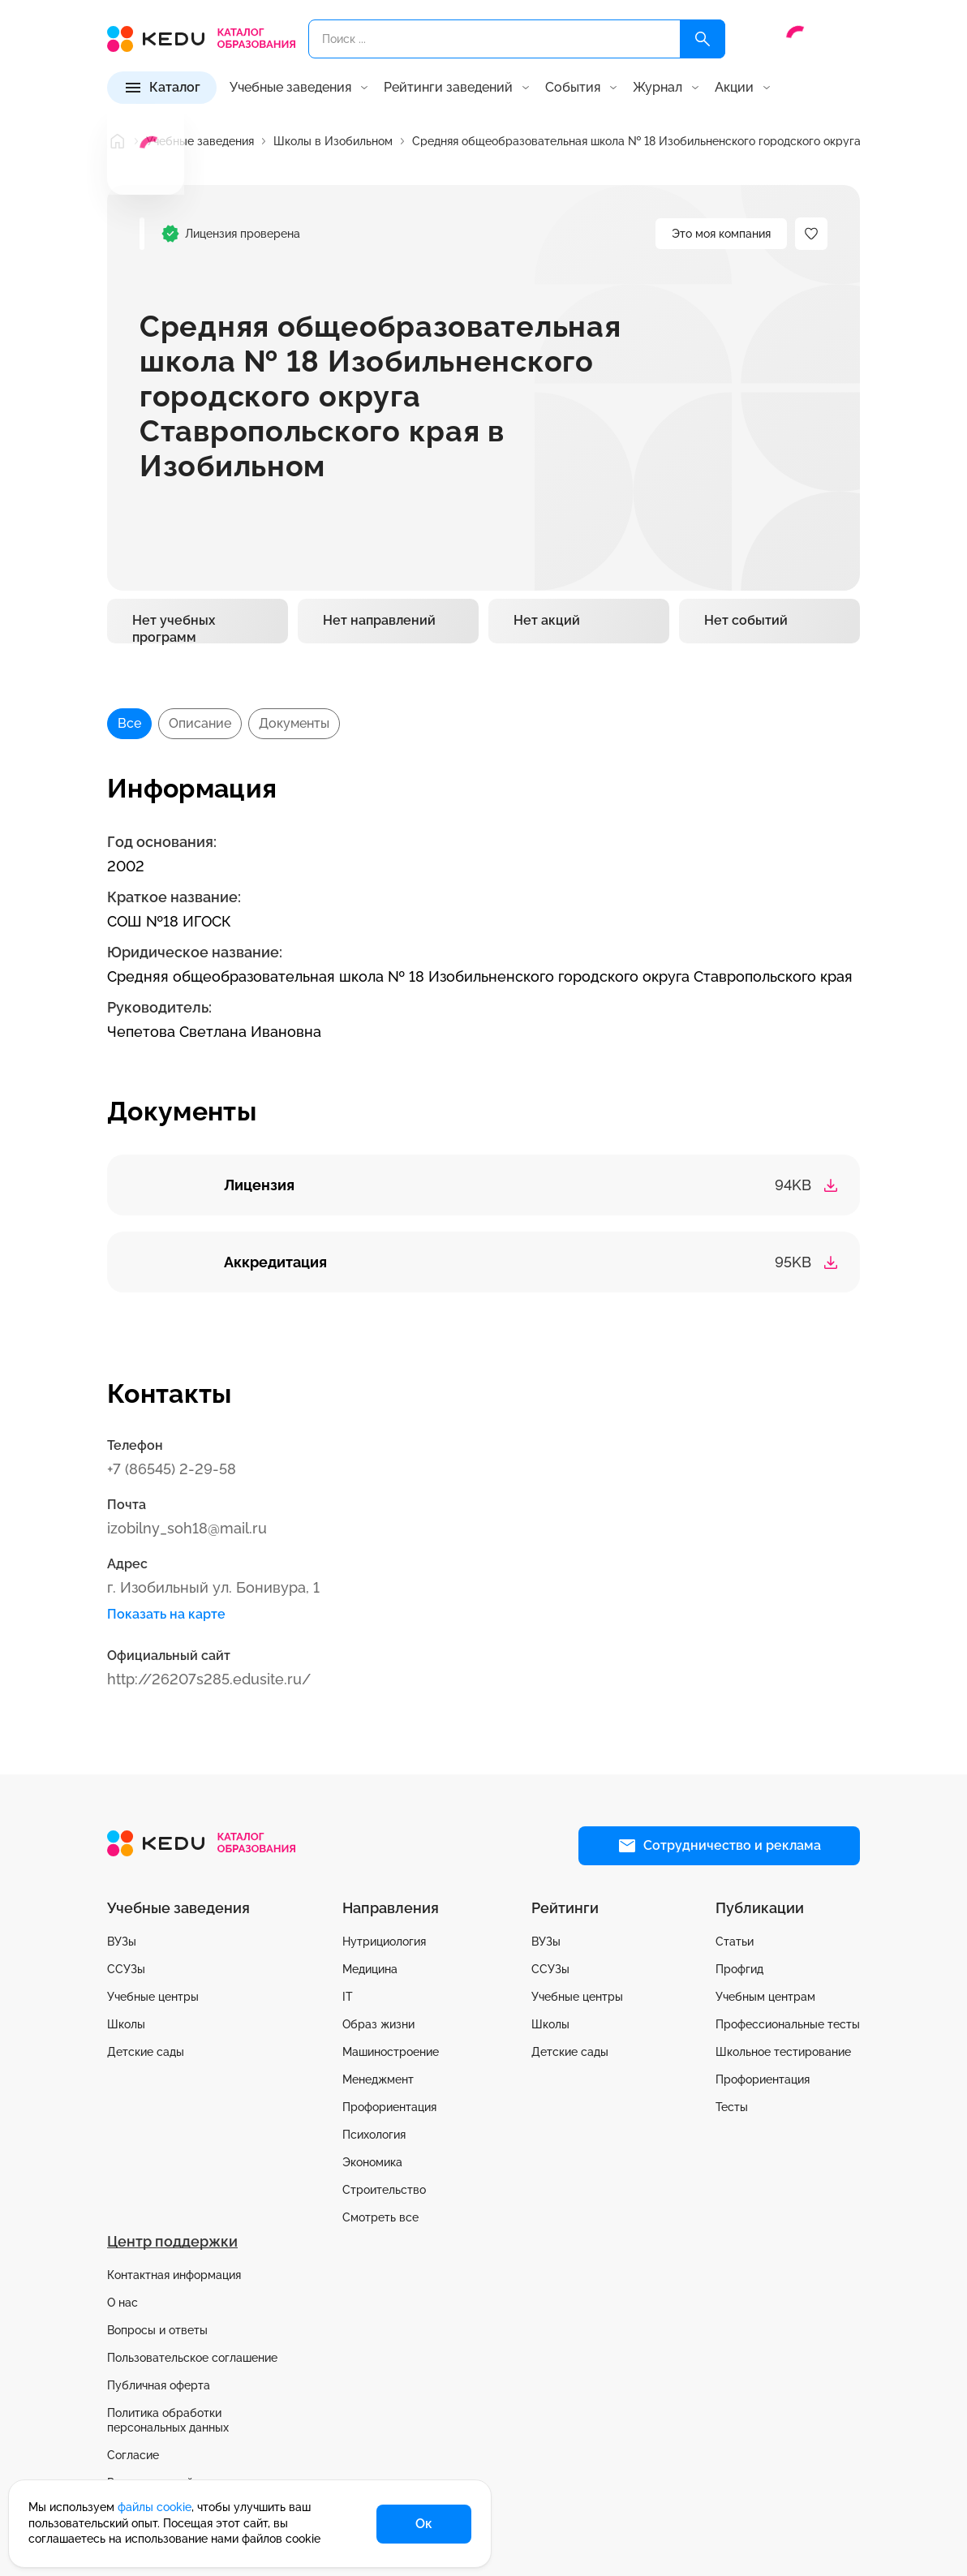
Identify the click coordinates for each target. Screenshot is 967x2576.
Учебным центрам (765, 1996)
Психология (374, 2134)
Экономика (372, 2162)
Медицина (370, 1969)
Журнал (657, 87)
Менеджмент (378, 2079)
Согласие (133, 2455)
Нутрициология (384, 1941)
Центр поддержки (172, 2241)
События (572, 87)
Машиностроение (390, 2051)
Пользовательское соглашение (192, 2357)
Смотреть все (380, 2217)
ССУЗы (126, 1969)
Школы (126, 2024)
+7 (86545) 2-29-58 (171, 1468)
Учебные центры (153, 1996)
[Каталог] (162, 87)
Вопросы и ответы (157, 2330)
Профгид (739, 1969)
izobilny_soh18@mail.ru (187, 1528)
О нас (122, 2302)
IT (347, 1996)
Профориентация (389, 2107)
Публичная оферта (158, 2385)
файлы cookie (154, 2507)
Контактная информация (174, 2275)
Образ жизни (378, 2024)
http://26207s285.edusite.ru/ (209, 1679)
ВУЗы (121, 1941)
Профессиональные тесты (788, 2024)
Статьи (735, 1941)
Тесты (732, 2107)
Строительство (384, 2189)
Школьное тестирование (783, 2051)
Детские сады (145, 2051)
